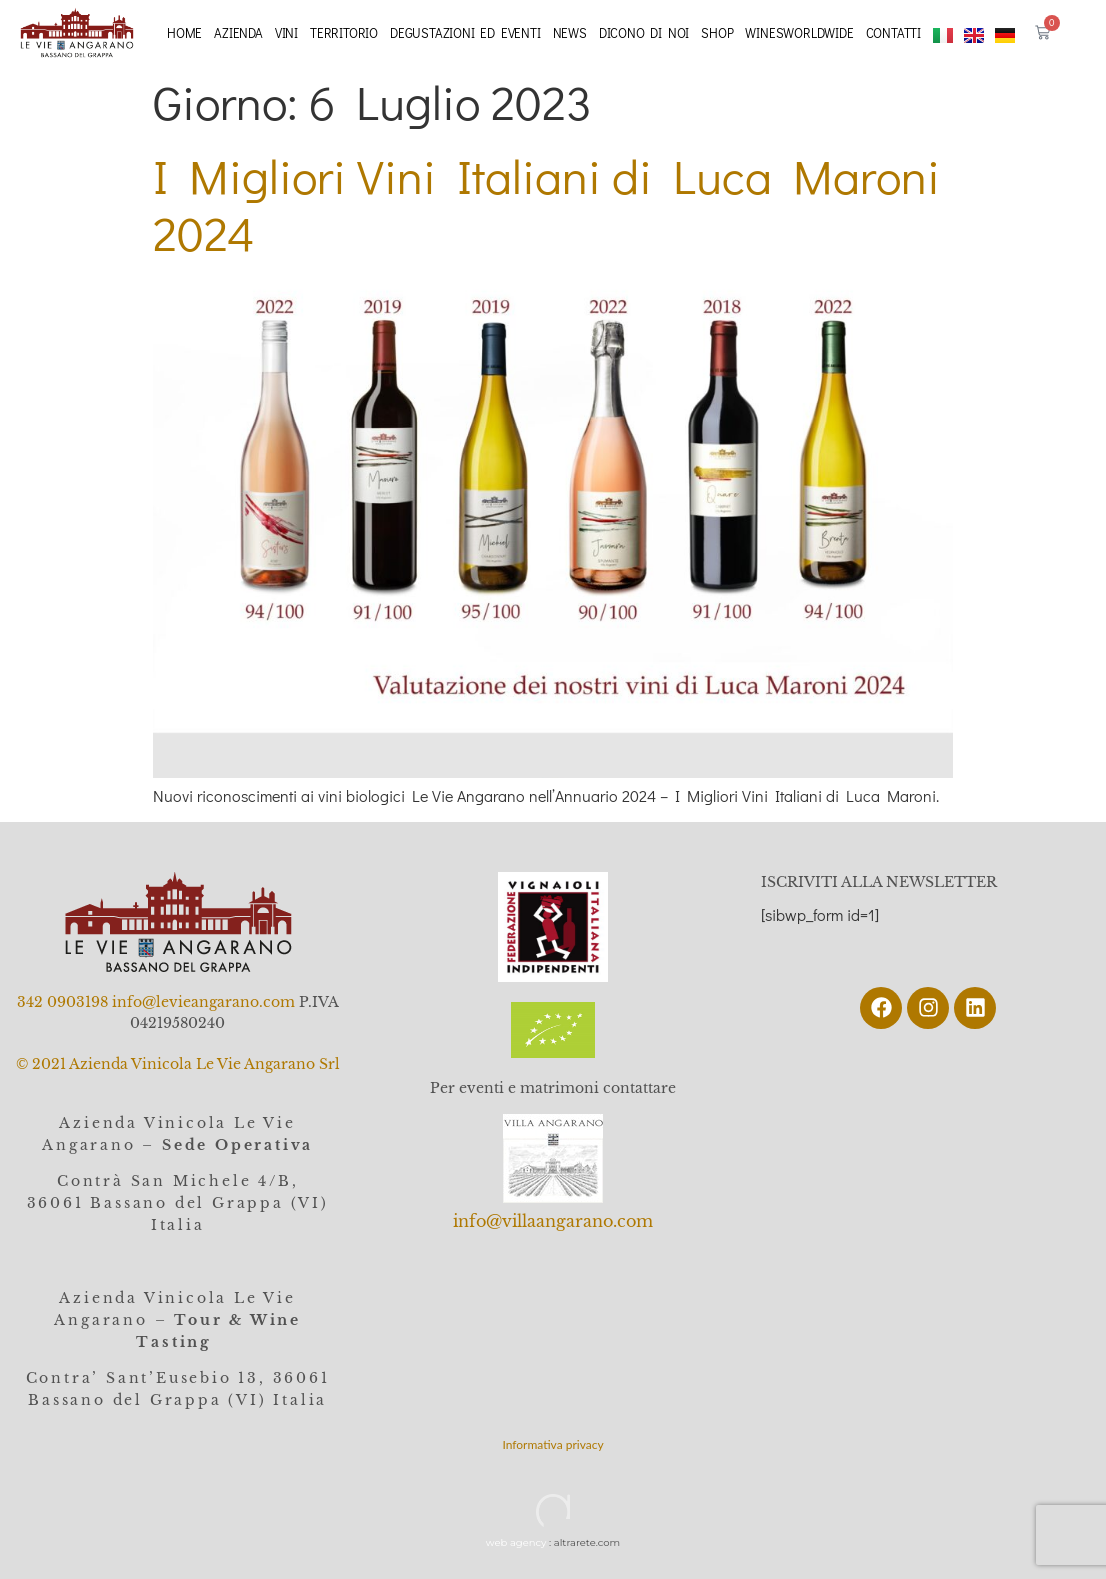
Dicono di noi (644, 32)
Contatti (893, 32)
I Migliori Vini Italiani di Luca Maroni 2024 (546, 204)
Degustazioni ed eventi (465, 32)
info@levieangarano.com (203, 1002)
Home (184, 32)
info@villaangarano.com (553, 1221)
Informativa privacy (552, 1444)
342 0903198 (62, 1002)
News (570, 32)
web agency (516, 1542)
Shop (717, 32)
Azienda (238, 32)
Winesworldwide (799, 32)
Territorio (344, 32)
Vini (286, 32)
